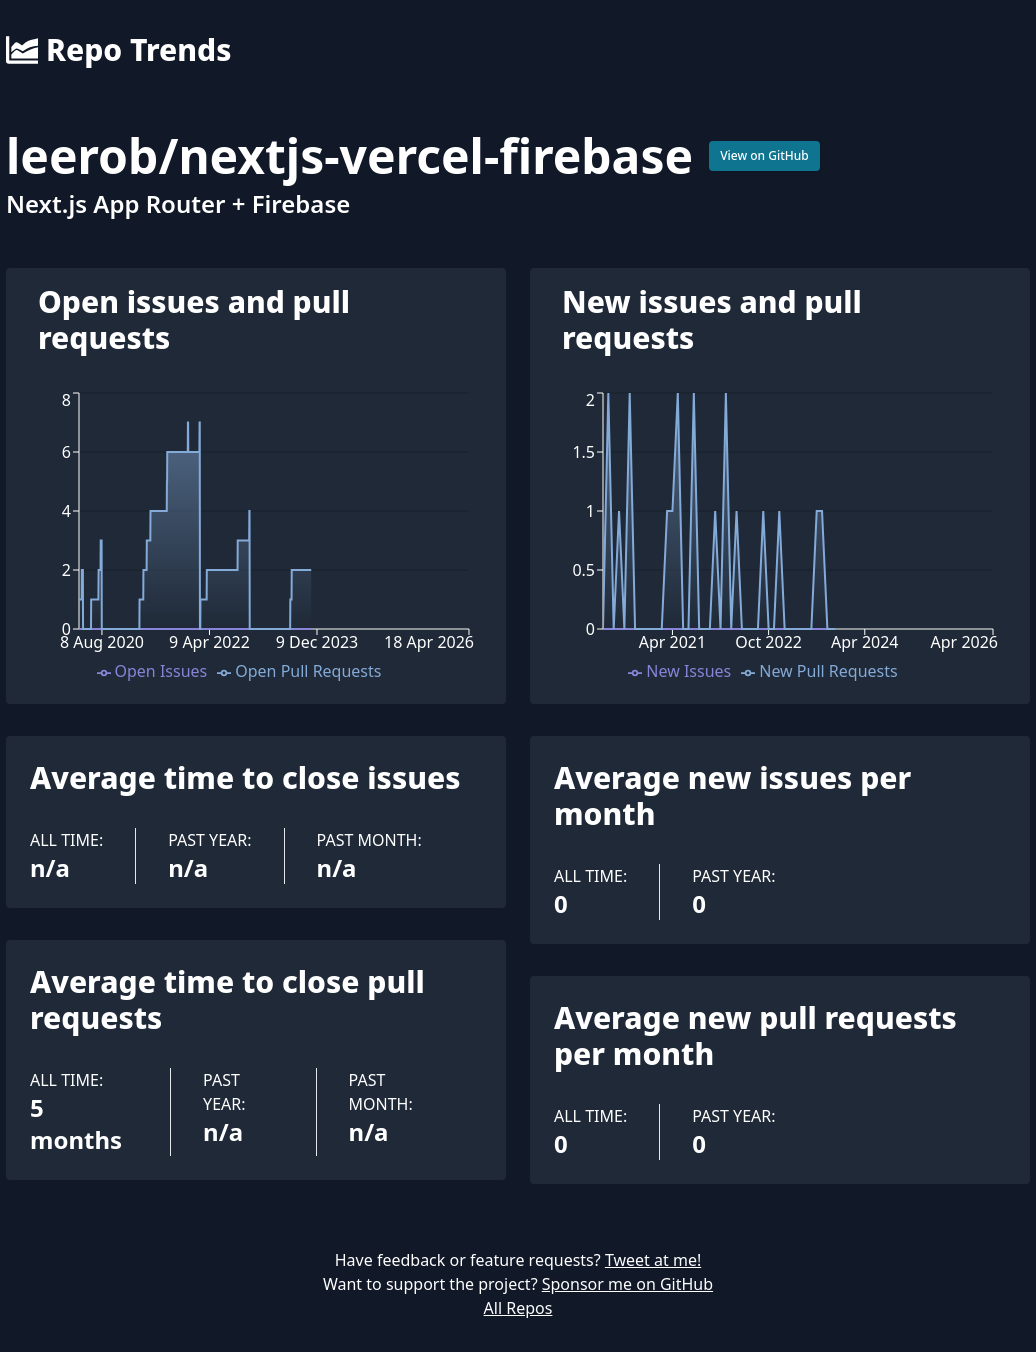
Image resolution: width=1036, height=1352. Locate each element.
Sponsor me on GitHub (627, 1284)
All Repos (518, 1308)
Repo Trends (118, 50)
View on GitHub (764, 155)
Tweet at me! (653, 1260)
